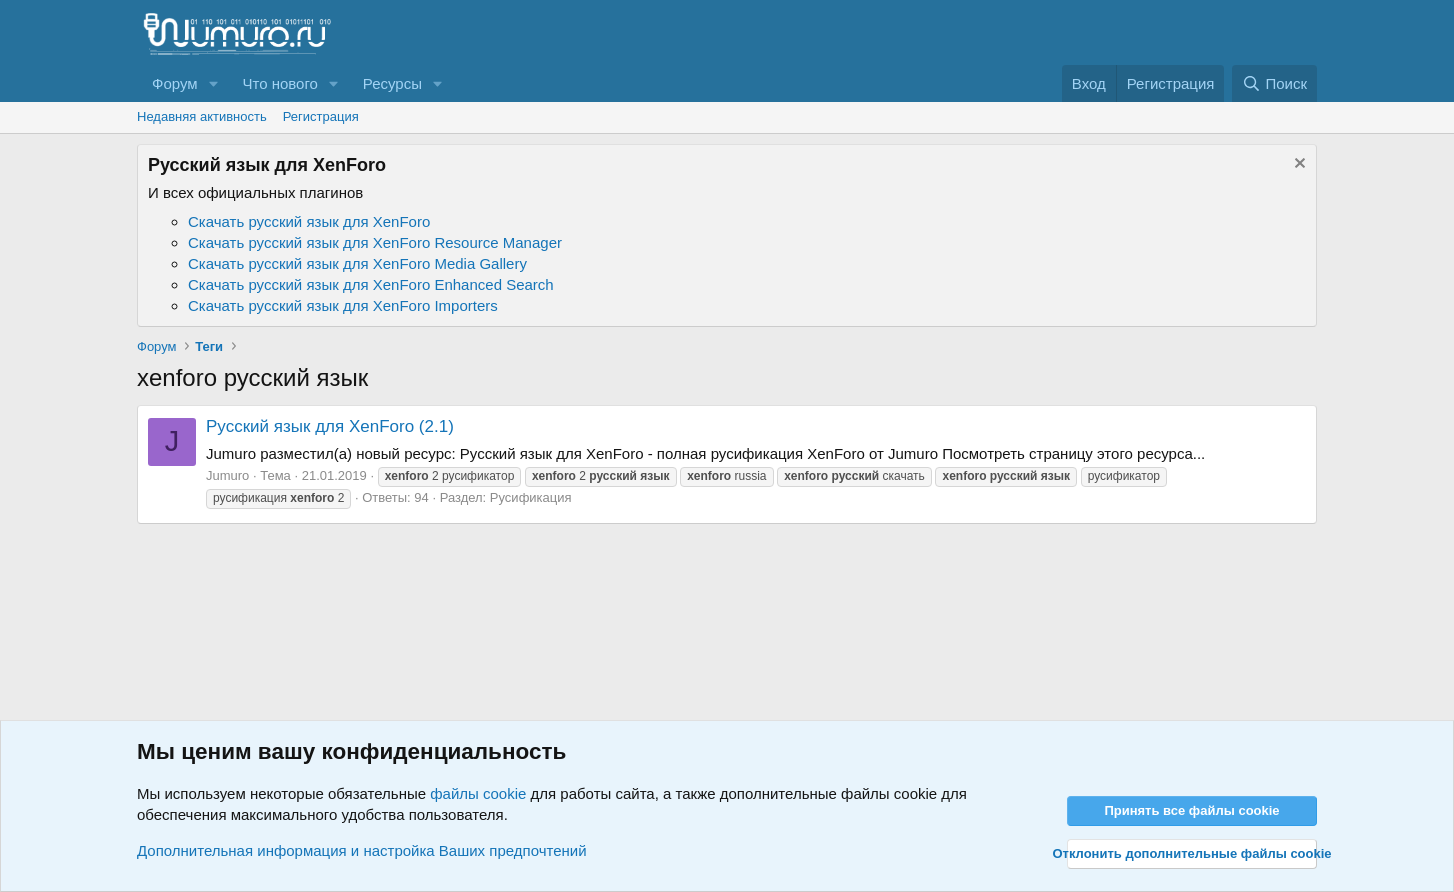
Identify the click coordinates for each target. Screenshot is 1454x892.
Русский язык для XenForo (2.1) (330, 426)
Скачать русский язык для (309, 221)
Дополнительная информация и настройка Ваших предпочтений (362, 850)
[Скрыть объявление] (1297, 165)
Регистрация (321, 116)
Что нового (279, 83)
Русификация (531, 497)
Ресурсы (392, 83)
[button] (213, 83)
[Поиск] (1274, 83)
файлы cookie (478, 793)
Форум (175, 83)
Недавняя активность (202, 116)
